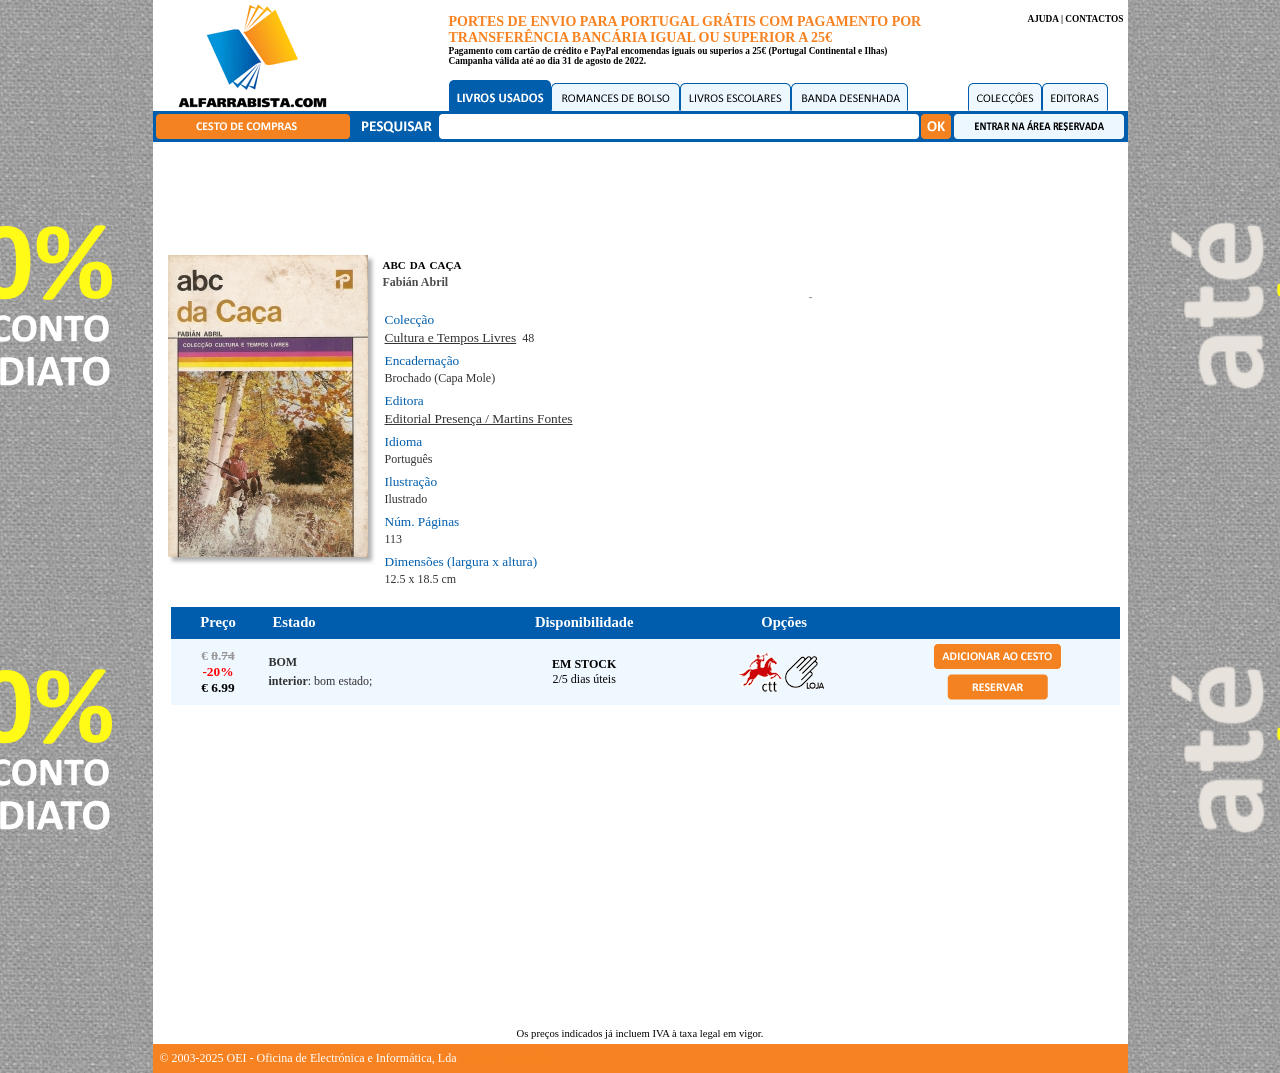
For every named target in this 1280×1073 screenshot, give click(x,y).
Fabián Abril (416, 282)
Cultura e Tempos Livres (451, 337)
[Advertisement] (645, 195)
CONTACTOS (1094, 19)
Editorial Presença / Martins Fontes (479, 418)
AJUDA (1042, 19)
